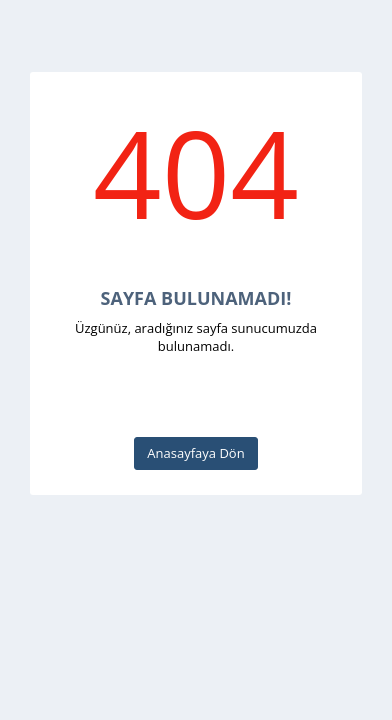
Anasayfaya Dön (195, 453)
